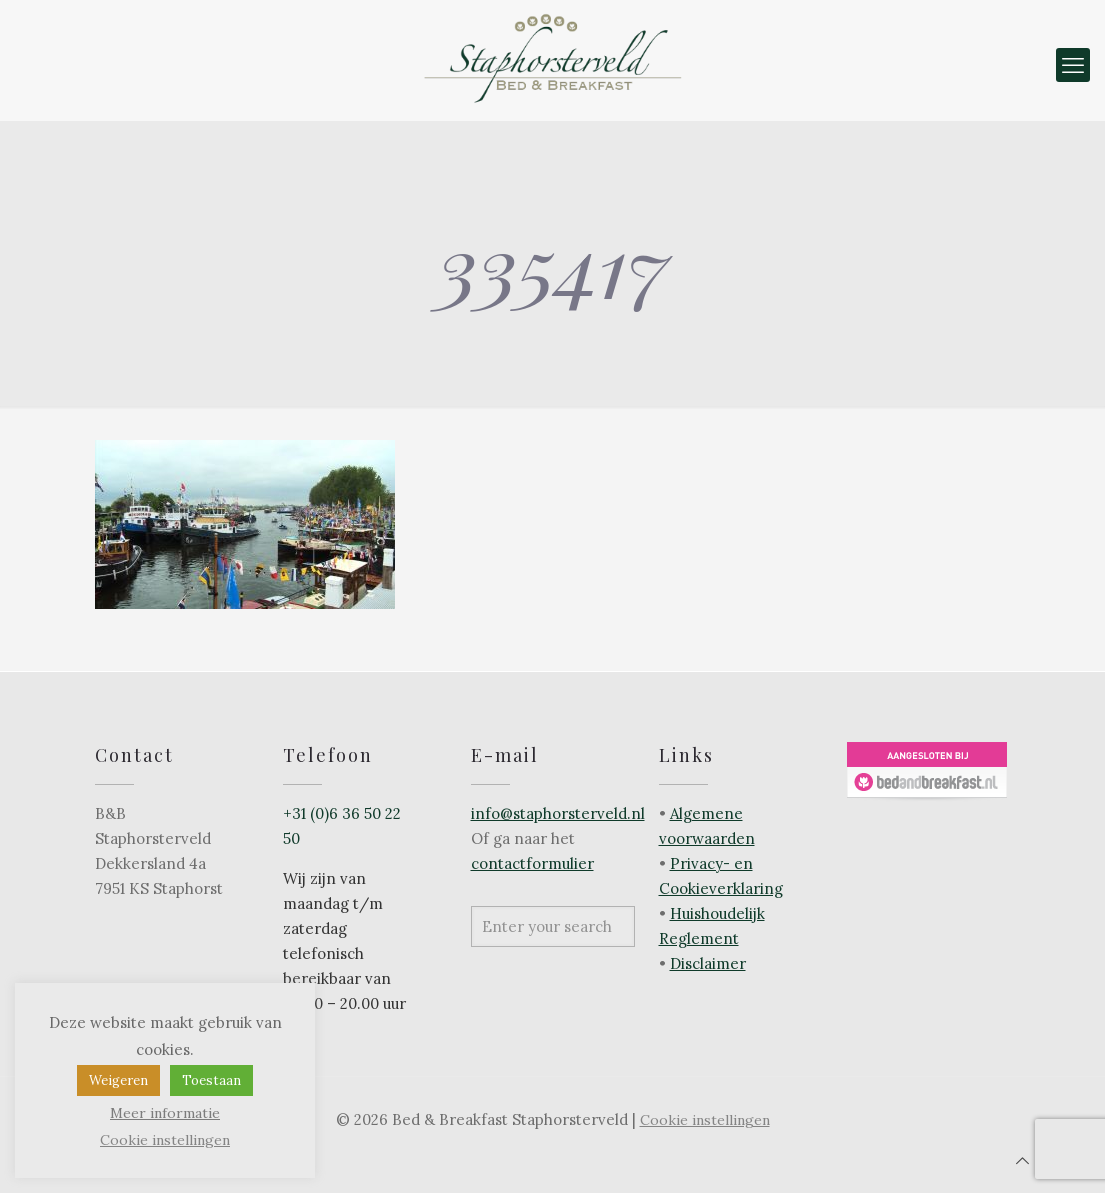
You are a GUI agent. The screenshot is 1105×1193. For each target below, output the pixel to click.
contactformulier (532, 863)
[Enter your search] (553, 926)
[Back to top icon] (1022, 1160)
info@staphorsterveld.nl (558, 813)
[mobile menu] (1073, 65)
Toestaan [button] (211, 1080)
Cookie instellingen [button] (705, 1120)
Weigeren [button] (118, 1080)
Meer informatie (165, 1113)
